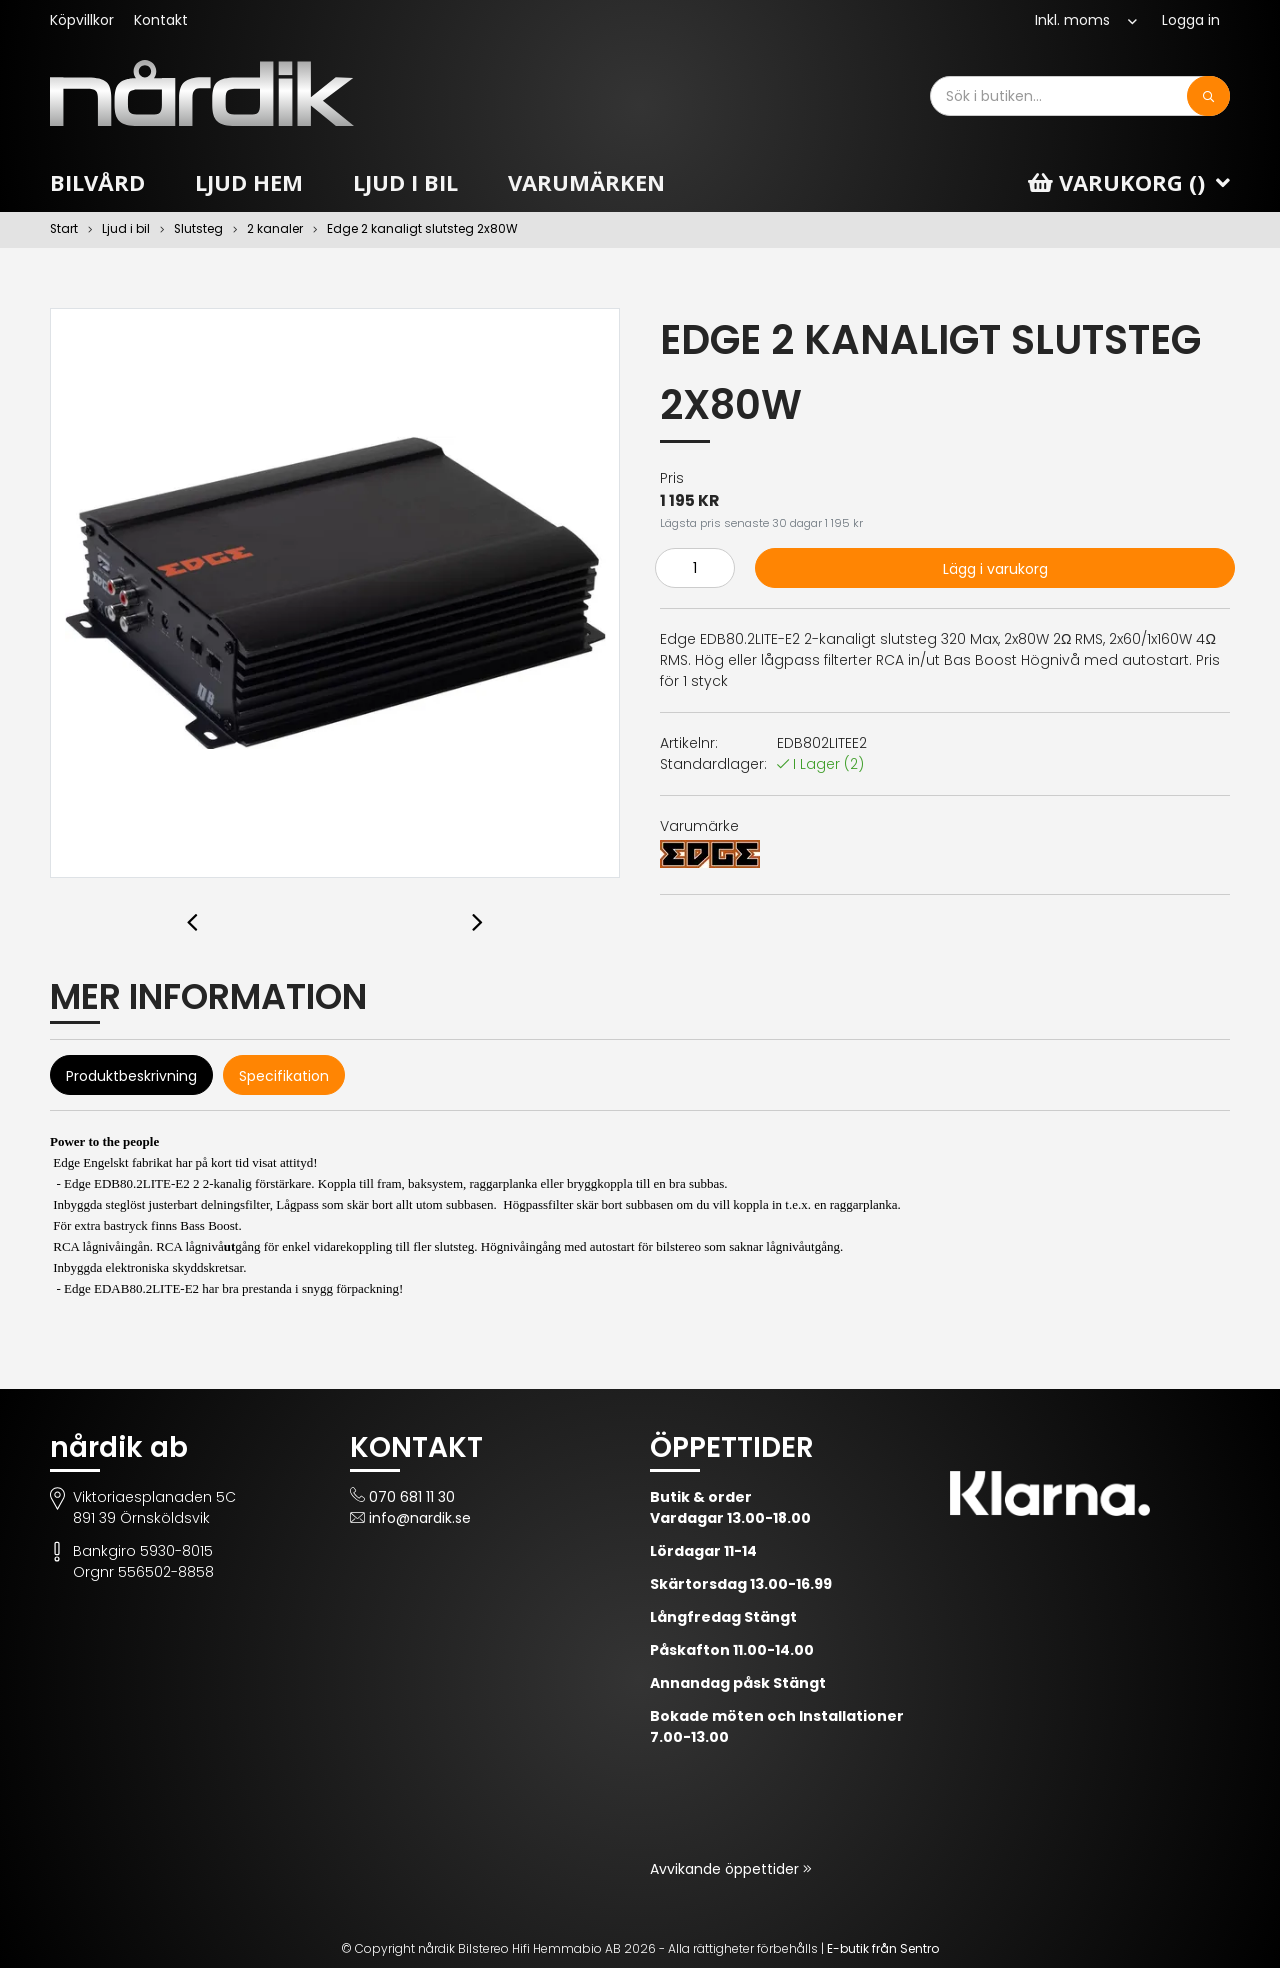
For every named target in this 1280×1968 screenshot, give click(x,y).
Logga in (1191, 20)
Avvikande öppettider (726, 1869)
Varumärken (586, 182)
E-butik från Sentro (883, 1948)
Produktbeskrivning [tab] (131, 1076)
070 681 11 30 (412, 1497)
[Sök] (1208, 96)
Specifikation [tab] (284, 1076)
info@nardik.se (420, 1518)
